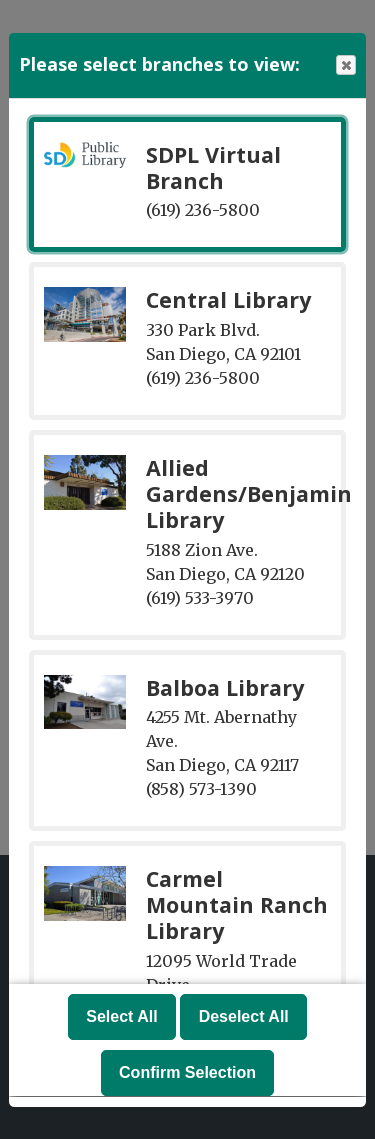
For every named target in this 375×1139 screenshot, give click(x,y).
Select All (121, 1017)
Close (345, 65)
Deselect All (244, 1017)
